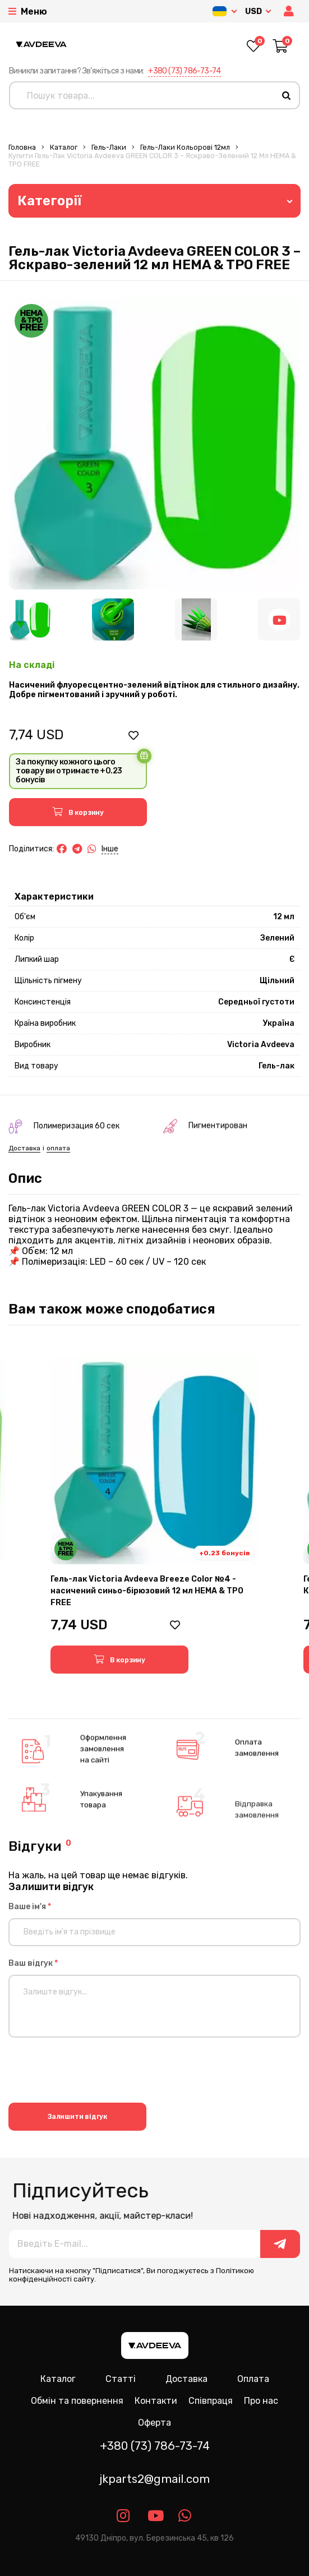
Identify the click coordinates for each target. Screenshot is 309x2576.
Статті (120, 2379)
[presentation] (93, 2072)
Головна (22, 147)
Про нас (261, 2400)
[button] (290, 11)
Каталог (63, 147)
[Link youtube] (154, 2515)
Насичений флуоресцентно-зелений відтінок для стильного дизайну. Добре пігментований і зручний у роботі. (154, 689)
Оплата (253, 2379)
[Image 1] (30, 619)
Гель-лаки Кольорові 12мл (185, 147)
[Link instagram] (124, 2515)
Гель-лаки (108, 147)
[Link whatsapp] (185, 2515)
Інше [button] (110, 849)
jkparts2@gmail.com (154, 2479)
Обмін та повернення (77, 2400)
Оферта (154, 2422)
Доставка (186, 2379)
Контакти (156, 2400)
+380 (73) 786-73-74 (184, 71)
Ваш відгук (33, 1963)
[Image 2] (113, 619)
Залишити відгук (78, 2117)
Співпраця (210, 2400)
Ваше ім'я (29, 1906)
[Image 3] (196, 619)
